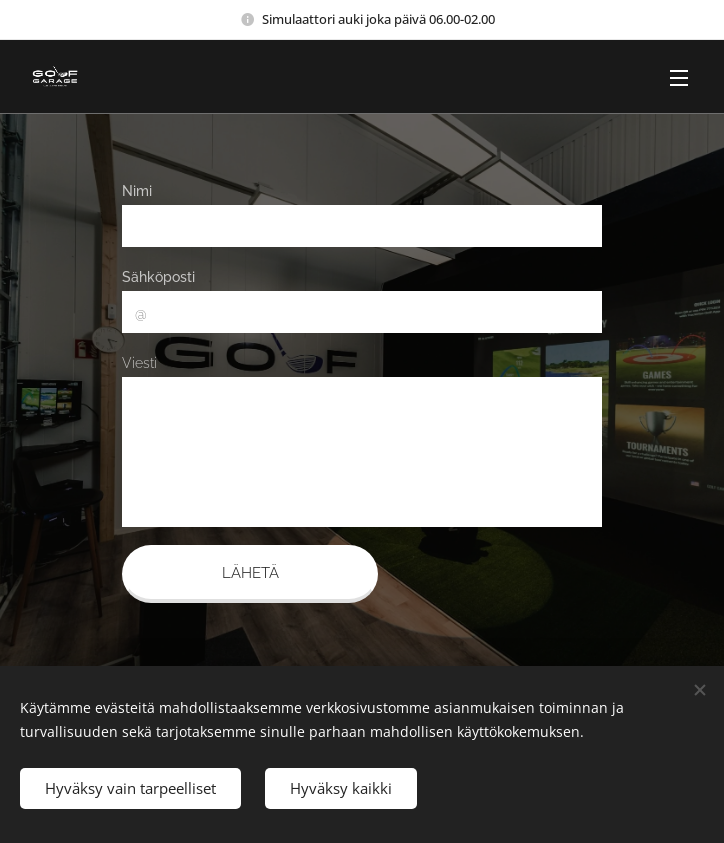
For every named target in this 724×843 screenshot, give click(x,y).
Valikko (679, 78)
